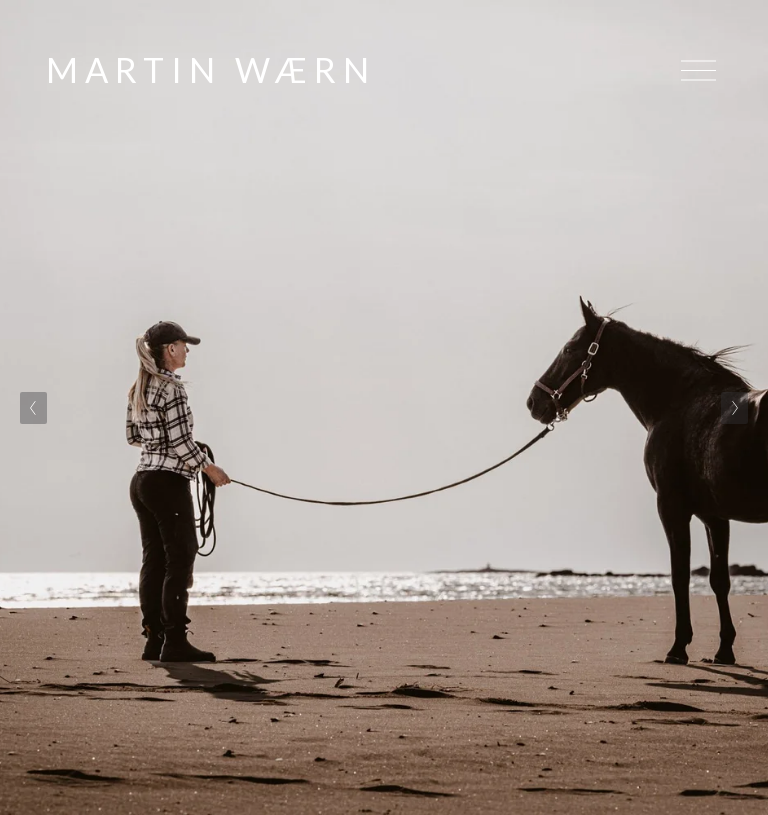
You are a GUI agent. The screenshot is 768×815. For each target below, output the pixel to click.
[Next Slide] (734, 408)
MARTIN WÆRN (211, 69)
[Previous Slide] (33, 408)
